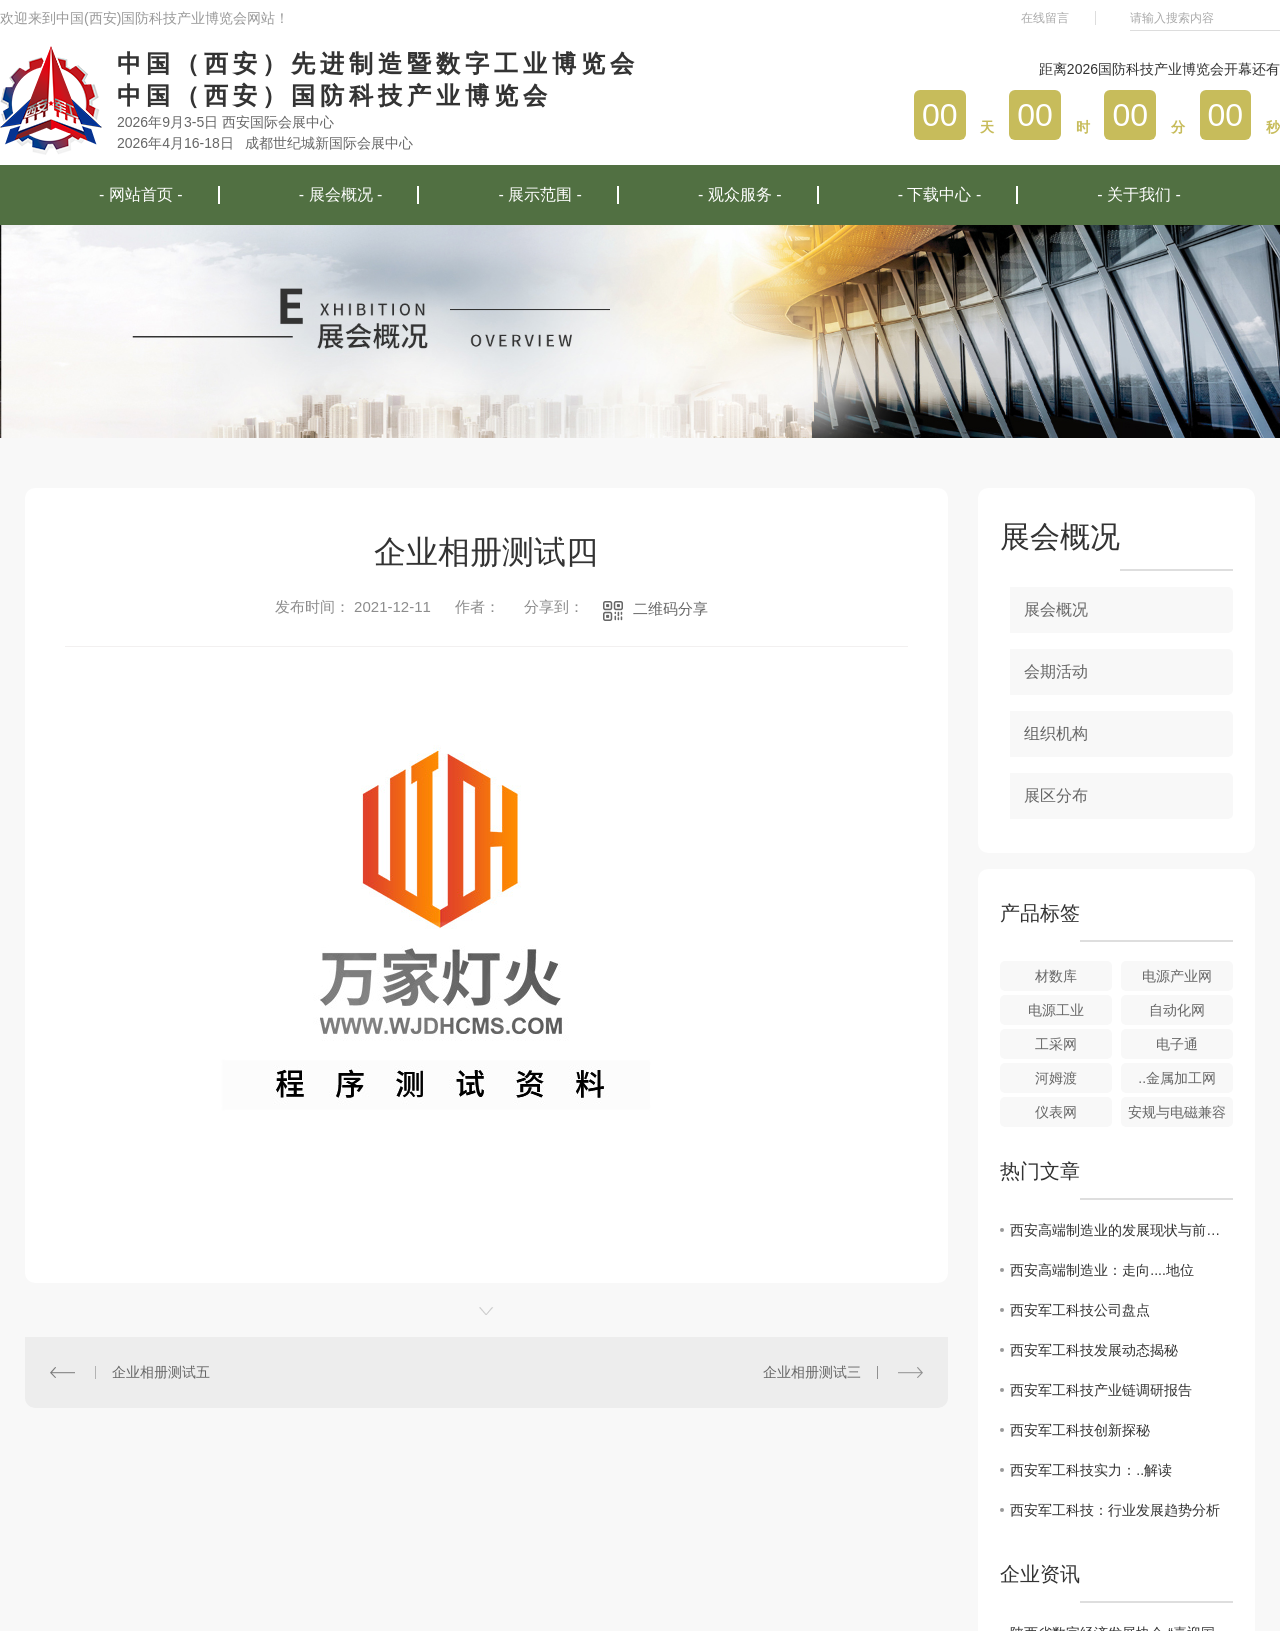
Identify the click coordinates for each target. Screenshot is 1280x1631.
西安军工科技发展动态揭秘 (1094, 1350)
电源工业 (1056, 1010)
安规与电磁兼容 (1177, 1112)
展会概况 (1056, 609)
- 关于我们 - (1139, 194)
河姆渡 (1056, 1078)
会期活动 (1056, 671)
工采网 (1056, 1044)
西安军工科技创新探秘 (1080, 1430)
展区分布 (1056, 795)
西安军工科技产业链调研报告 (1101, 1390)
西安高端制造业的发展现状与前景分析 (1121, 1230)
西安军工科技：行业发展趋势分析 (1115, 1510)
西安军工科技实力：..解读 (1091, 1470)
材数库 (1056, 976)
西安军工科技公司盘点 (1080, 1310)
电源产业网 (1177, 976)
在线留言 (1045, 18)
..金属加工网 (1177, 1078)
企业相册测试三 (812, 1372)
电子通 (1177, 1044)
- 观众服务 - (740, 194)
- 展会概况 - (341, 194)
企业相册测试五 (161, 1372)
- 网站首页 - (141, 194)
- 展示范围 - (540, 194)
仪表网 (1056, 1112)
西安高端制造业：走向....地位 (1102, 1270)
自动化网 (1177, 1010)
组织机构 (1056, 733)
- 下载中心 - (940, 194)
